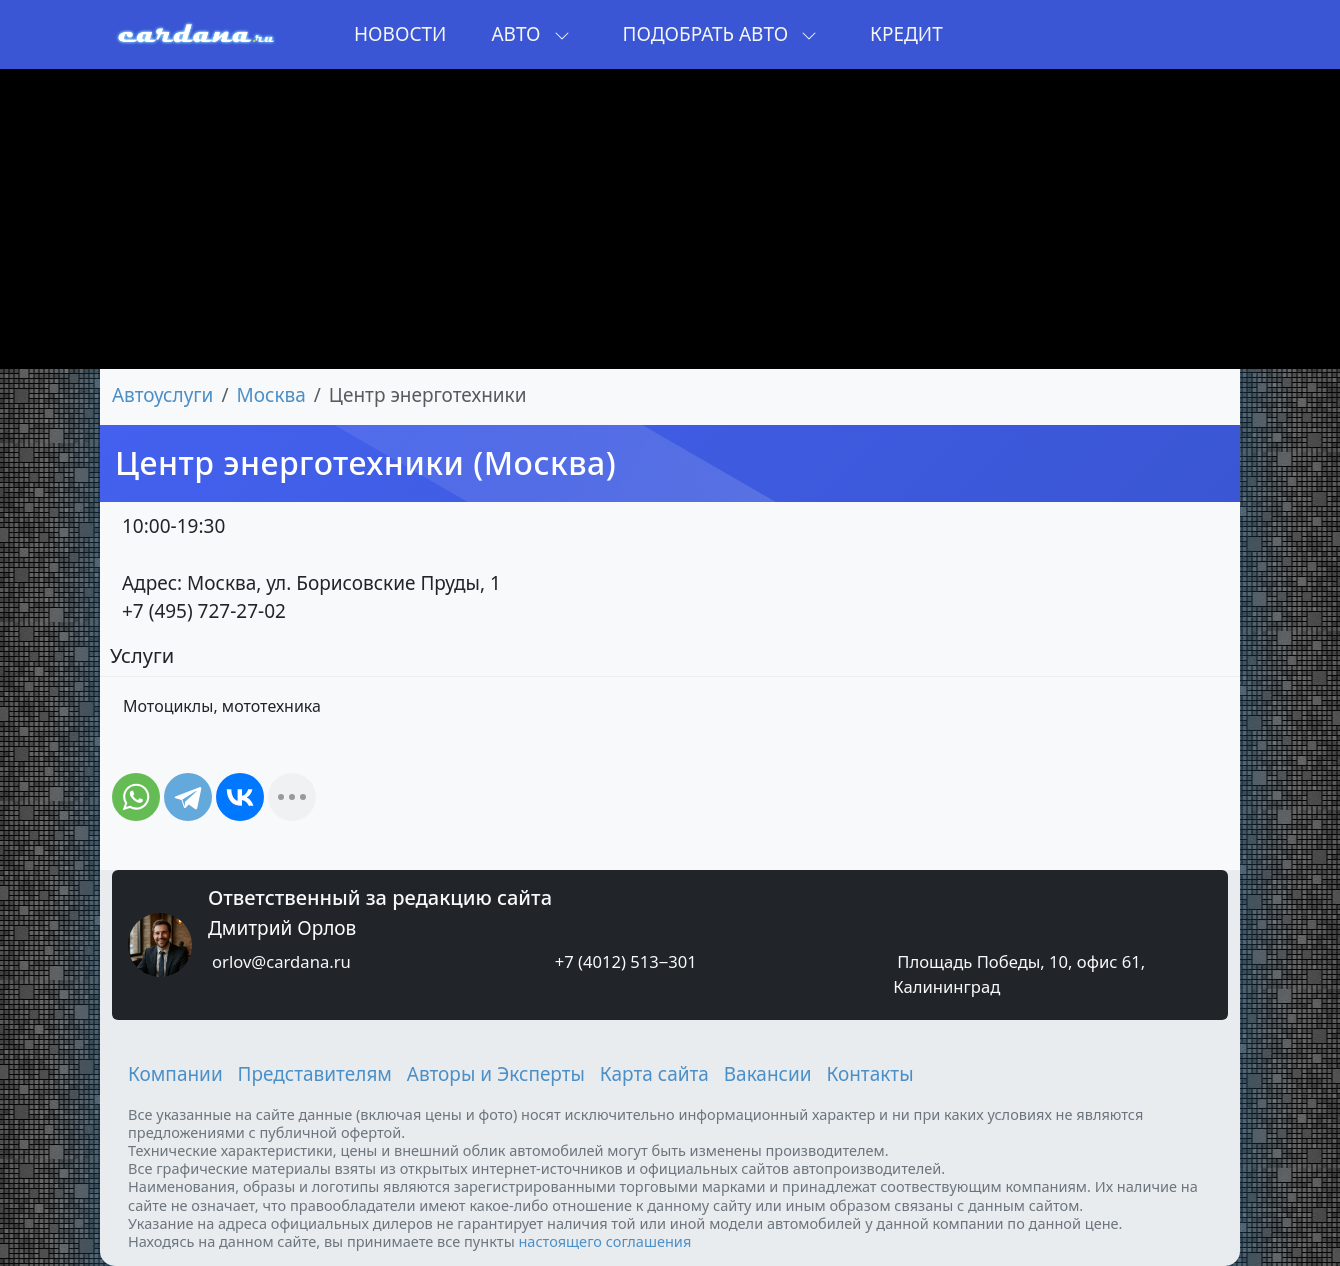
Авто (530, 34)
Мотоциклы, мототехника (222, 706)
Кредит (906, 34)
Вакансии (768, 1074)
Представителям (315, 1074)
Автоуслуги (162, 395)
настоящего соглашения (604, 1241)
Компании (175, 1074)
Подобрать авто (719, 34)
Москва (271, 395)
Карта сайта (654, 1074)
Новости (400, 34)
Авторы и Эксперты (496, 1074)
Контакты (869, 1074)
